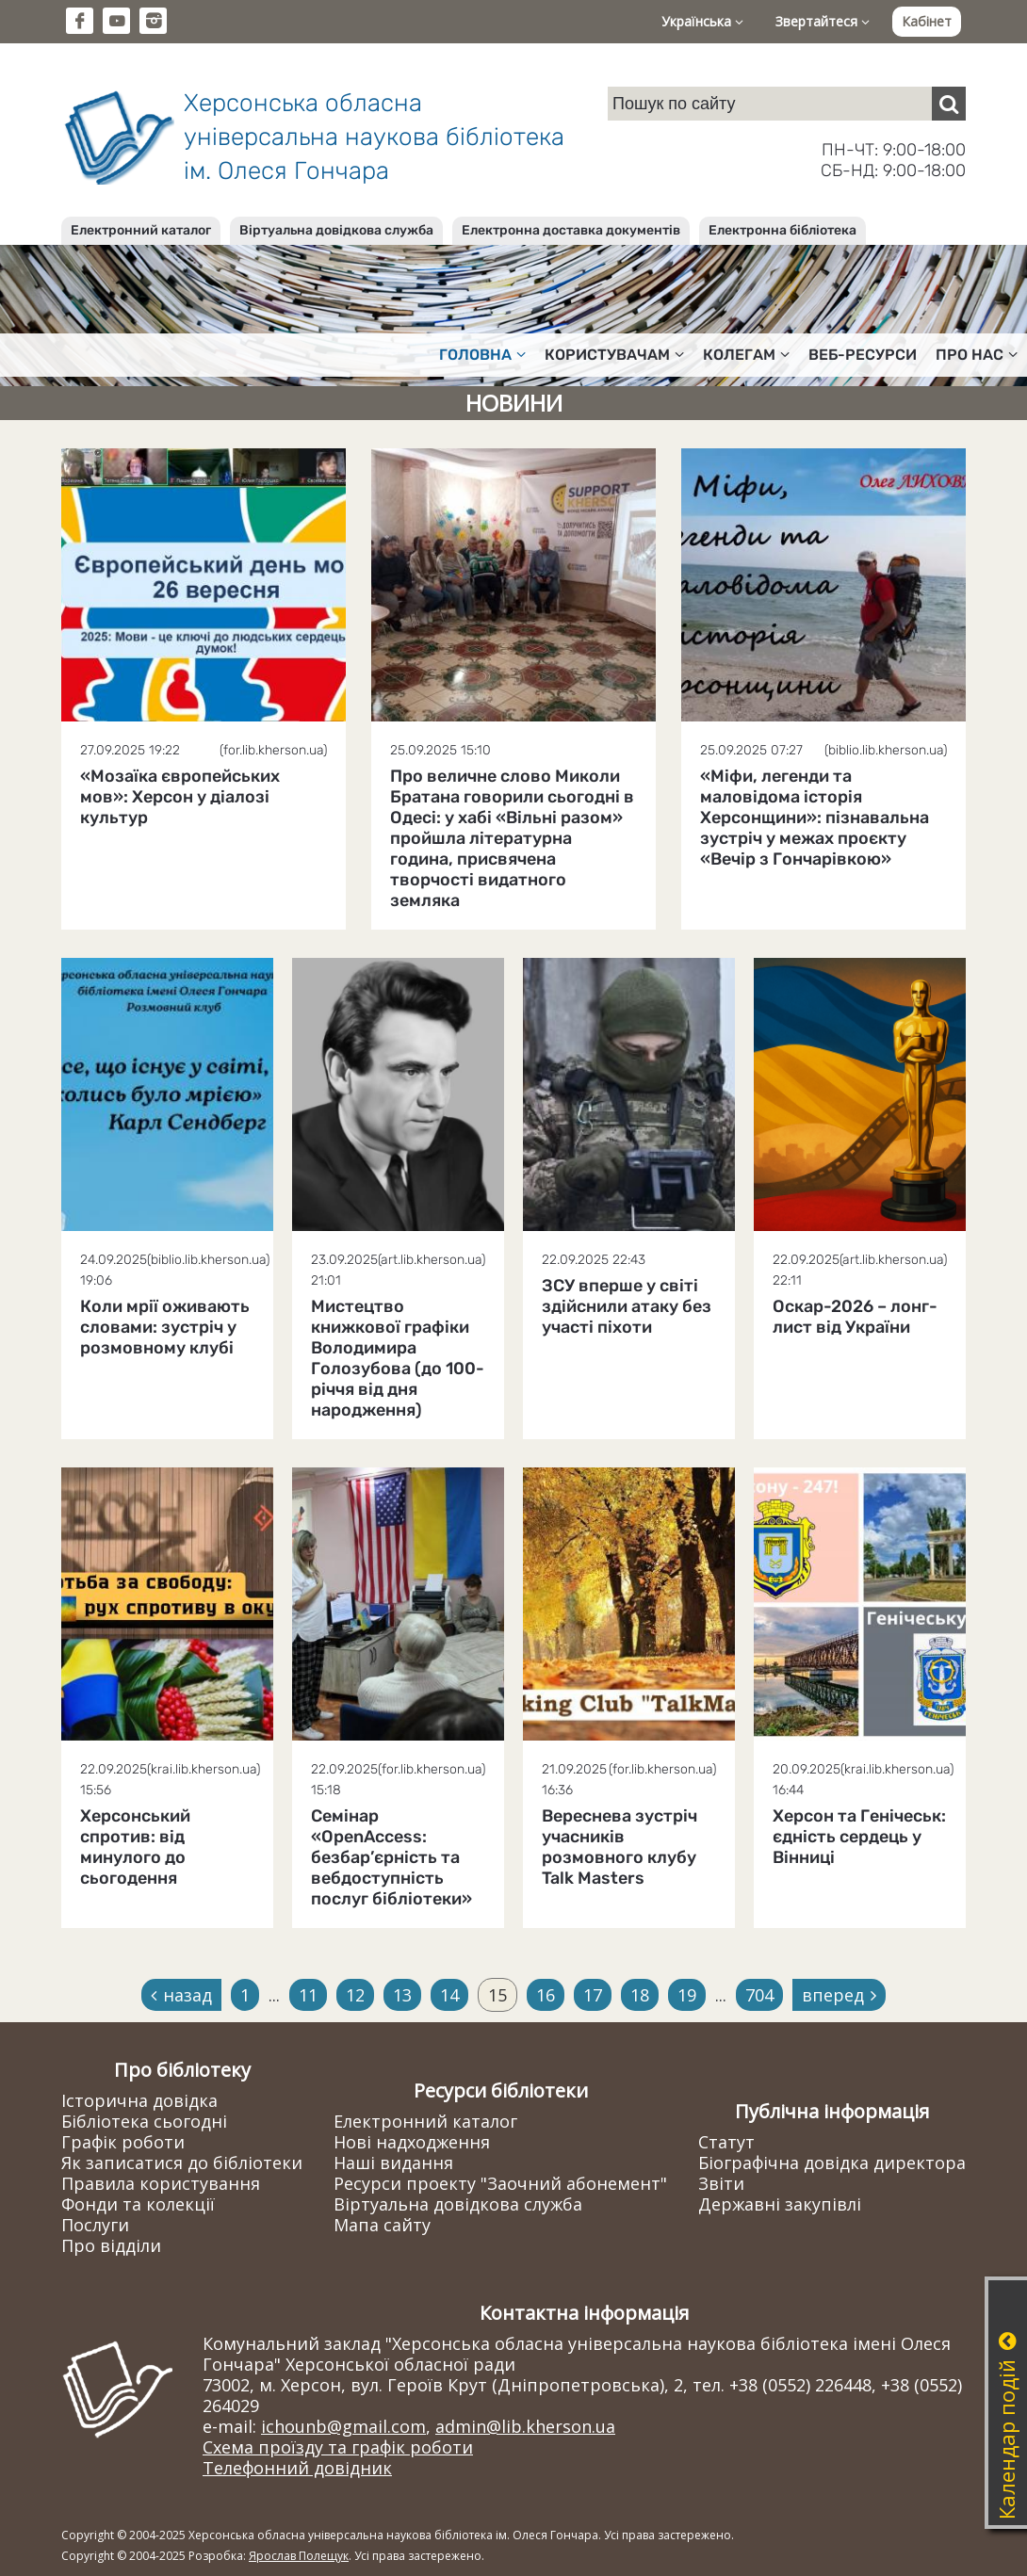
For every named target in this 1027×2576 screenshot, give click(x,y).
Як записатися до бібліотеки (181, 2162)
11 (308, 1995)
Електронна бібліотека (782, 230)
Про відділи (111, 2245)
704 (759, 1995)
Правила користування (160, 2183)
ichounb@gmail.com (343, 2426)
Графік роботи (123, 2141)
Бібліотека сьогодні (144, 2121)
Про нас (977, 355)
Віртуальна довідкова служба (336, 230)
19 (686, 1995)
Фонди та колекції (138, 2204)
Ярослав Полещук (299, 2556)
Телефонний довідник (297, 2467)
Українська (702, 21)
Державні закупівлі (779, 2204)
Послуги (95, 2224)
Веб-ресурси (862, 355)
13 (402, 1995)
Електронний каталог (141, 230)
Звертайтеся (822, 21)
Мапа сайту (382, 2224)
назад (181, 1995)
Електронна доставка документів (571, 230)
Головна (482, 355)
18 (639, 1995)
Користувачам (614, 355)
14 (449, 1995)
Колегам (746, 355)
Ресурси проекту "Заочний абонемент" (500, 2183)
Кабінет (927, 21)
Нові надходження (412, 2141)
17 (592, 1995)
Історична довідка (139, 2100)
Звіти (721, 2183)
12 (355, 1995)
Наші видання (393, 2162)
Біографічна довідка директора (832, 2162)
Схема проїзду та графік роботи (338, 2447)
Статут (726, 2141)
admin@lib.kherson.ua (525, 2426)
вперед (839, 1995)
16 (545, 1995)
